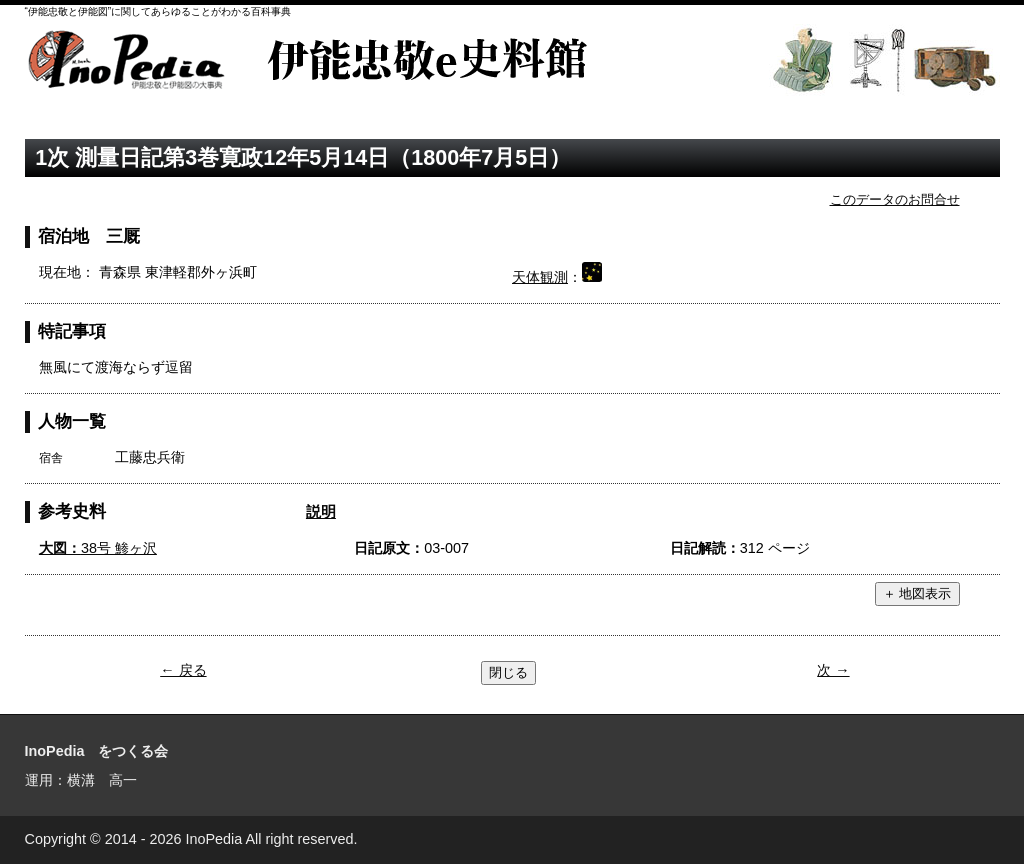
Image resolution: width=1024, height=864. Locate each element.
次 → (833, 670)
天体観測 (540, 277)
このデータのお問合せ (895, 199)
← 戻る (183, 670)
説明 (321, 511)
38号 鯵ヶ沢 (98, 548)
